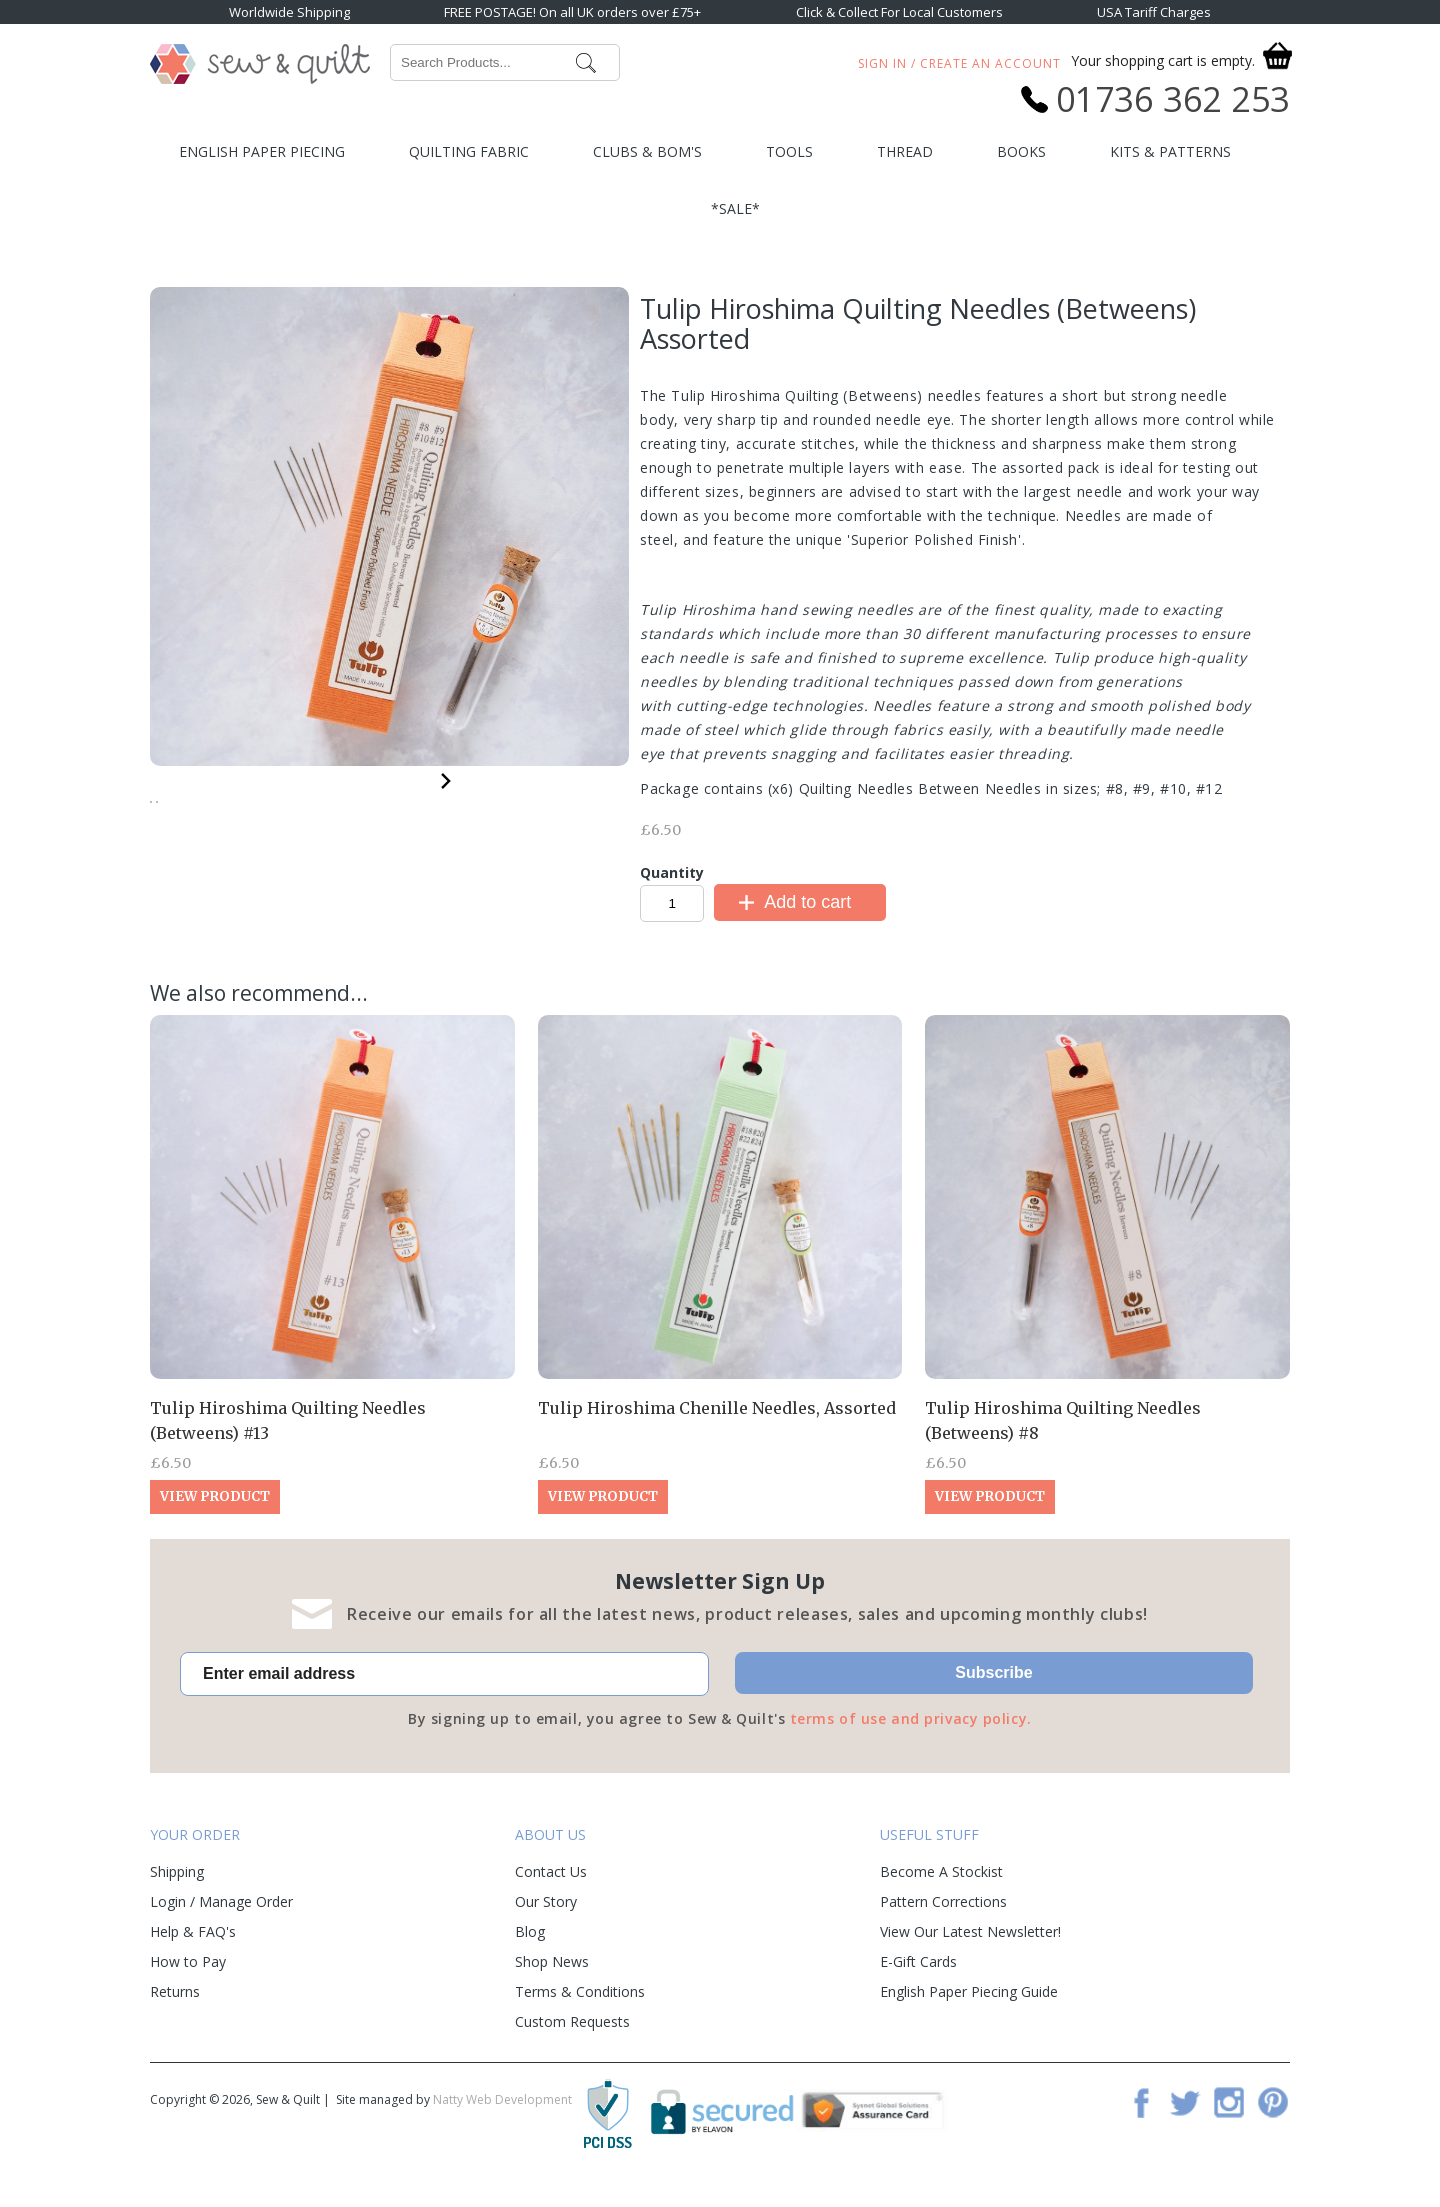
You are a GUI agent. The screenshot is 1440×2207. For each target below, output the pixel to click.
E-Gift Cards (918, 1976)
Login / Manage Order (221, 1916)
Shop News (552, 1976)
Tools (789, 151)
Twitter (1185, 2117)
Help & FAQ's (193, 1946)
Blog (530, 1946)
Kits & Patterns (1170, 151)
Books (1021, 151)
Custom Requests (572, 2036)
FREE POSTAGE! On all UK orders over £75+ (572, 12)
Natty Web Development (502, 2114)
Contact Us (551, 1886)
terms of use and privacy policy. (911, 1734)
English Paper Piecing (262, 151)
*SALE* (735, 208)
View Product (215, 1512)
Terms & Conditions (580, 2006)
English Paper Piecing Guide (969, 2006)
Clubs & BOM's (647, 151)
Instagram (1229, 2117)
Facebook (1141, 2117)
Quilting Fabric (469, 151)
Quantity (672, 872)
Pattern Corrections (943, 1916)
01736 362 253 (1173, 99)
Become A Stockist (941, 1886)
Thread (905, 151)
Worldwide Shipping (289, 12)
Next (446, 777)
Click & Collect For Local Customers (899, 12)
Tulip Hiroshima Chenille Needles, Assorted (717, 1424)
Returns (175, 2006)
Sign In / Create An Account (959, 63)
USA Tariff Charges (1154, 12)
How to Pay (188, 1976)
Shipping (177, 1886)
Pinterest (1273, 2117)
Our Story (546, 1916)
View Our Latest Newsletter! (970, 1946)
